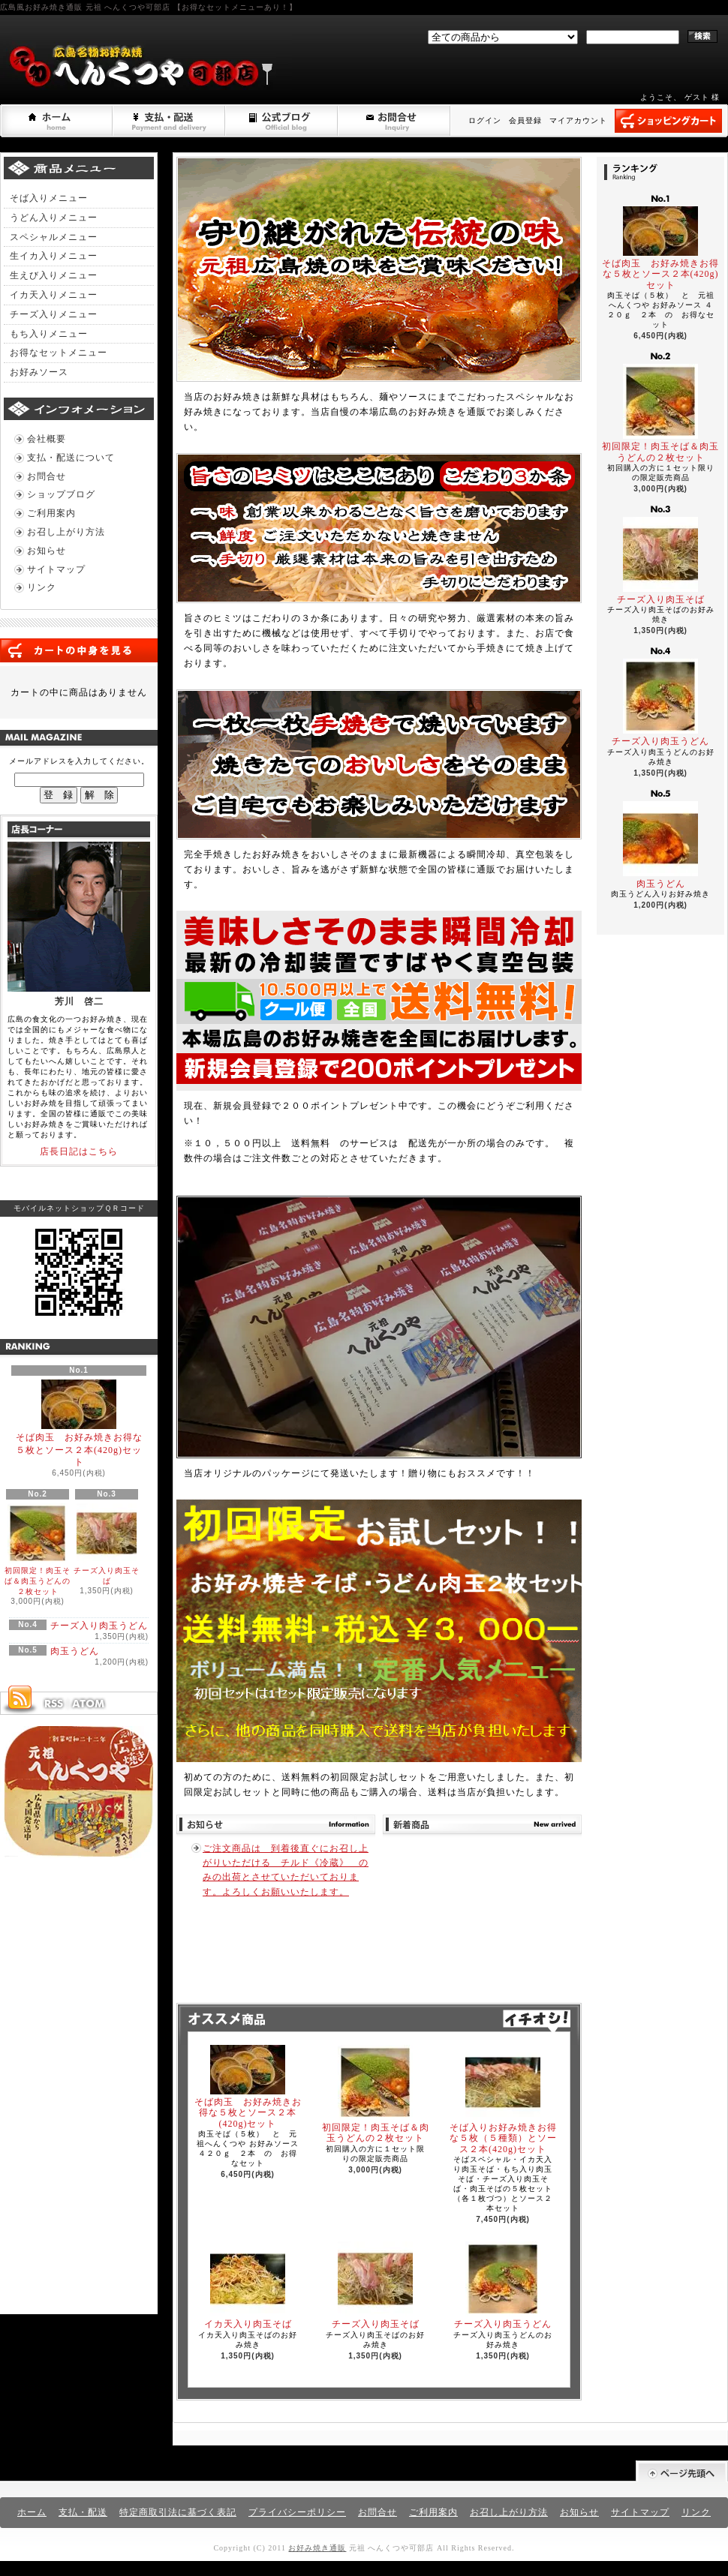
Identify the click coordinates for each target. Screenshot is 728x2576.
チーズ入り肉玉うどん (99, 1625)
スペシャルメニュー (54, 237)
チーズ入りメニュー (54, 314)
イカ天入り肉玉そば (248, 2285)
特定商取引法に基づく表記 (177, 2512)
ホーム (57, 121)
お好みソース (39, 372)
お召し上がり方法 (66, 532)
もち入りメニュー (49, 334)
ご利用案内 (51, 513)
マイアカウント (578, 120)
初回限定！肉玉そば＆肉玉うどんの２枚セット (38, 1549)
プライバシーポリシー (297, 2512)
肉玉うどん (74, 1651)
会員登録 (525, 120)
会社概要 (46, 439)
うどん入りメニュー (54, 217)
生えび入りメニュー (54, 275)
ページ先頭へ (682, 2471)
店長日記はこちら (79, 1151)
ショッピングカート (668, 121)
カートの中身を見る (79, 650)
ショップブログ (282, 121)
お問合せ (394, 121)
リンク (41, 587)
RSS (53, 1703)
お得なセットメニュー (58, 352)
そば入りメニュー (49, 198)
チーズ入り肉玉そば (107, 1544)
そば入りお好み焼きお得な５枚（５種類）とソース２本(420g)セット (503, 2099)
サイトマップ (56, 569)
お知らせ (46, 550)
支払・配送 (83, 2512)
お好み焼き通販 (317, 2548)
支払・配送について (169, 121)
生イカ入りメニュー (54, 256)
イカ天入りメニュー (54, 295)
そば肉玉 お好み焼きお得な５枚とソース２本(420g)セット (79, 1424)
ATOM (89, 1703)
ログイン (484, 120)
